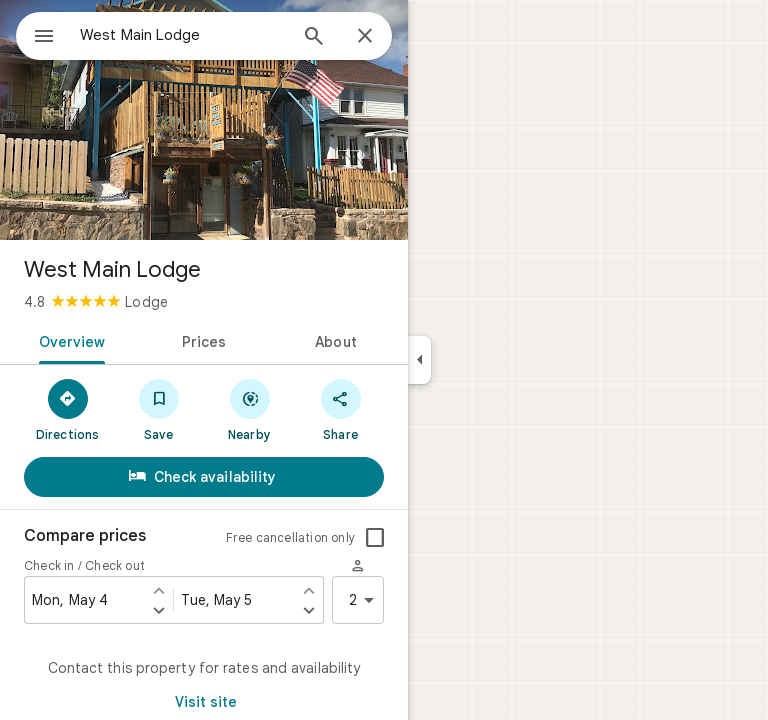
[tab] (68, 340)
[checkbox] (375, 538)
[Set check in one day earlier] (159, 590)
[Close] (365, 37)
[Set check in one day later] (159, 610)
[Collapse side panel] (419, 360)
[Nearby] (249, 409)
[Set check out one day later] (309, 610)
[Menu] (44, 38)
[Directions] (67, 409)
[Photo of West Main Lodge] (204, 120)
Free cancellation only (290, 537)
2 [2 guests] (365, 600)
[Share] (340, 409)
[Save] (158, 409)
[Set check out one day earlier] (309, 590)
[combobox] (183, 35)
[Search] (314, 38)
